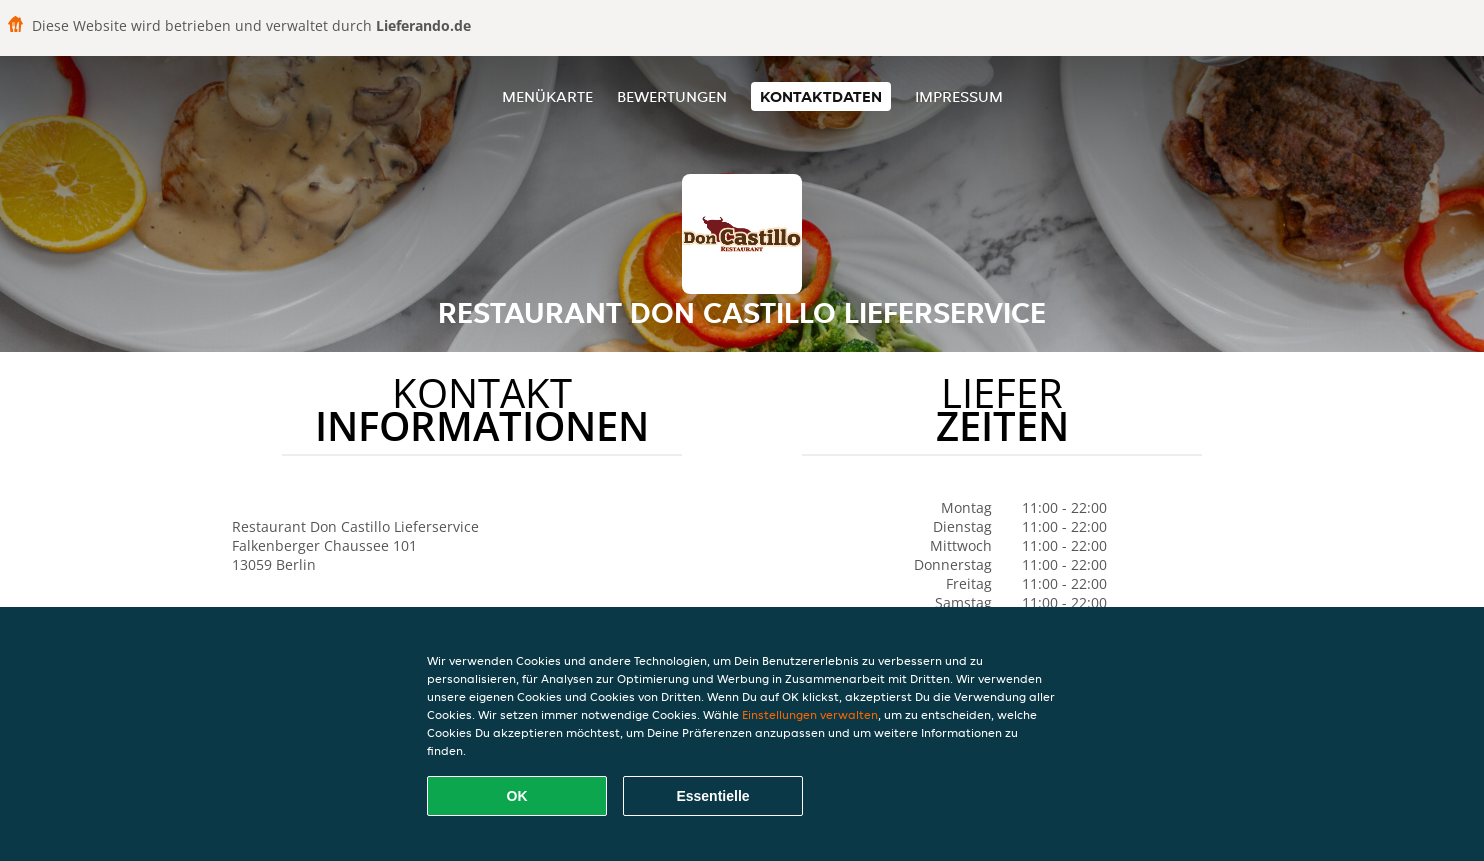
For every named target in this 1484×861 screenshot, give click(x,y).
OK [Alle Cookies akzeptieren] (517, 796)
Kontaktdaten (821, 96)
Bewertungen (672, 96)
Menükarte (547, 96)
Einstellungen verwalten (810, 714)
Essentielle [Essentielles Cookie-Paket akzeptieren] (712, 796)
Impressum (959, 96)
